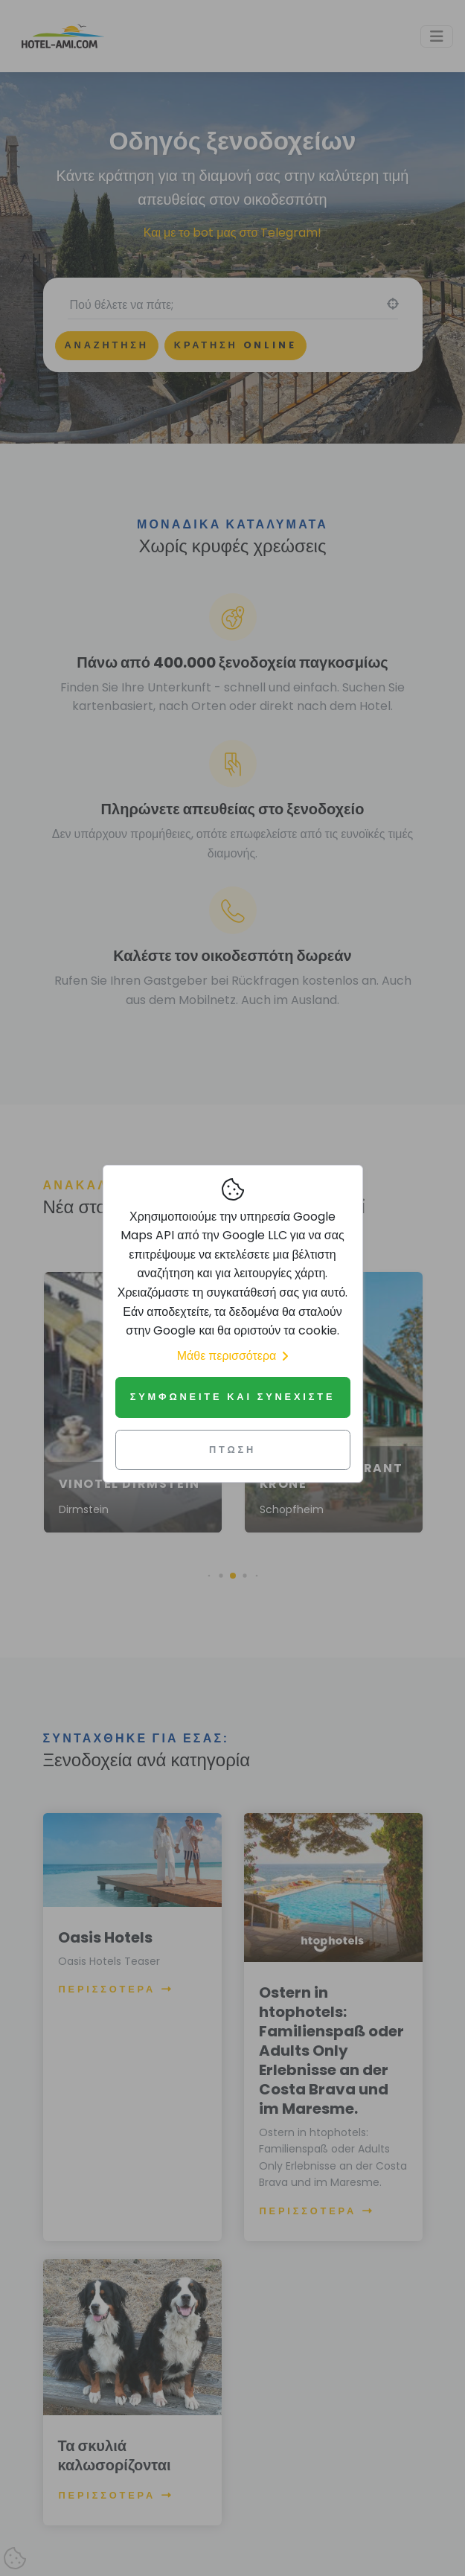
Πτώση (232, 1449)
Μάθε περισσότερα (233, 1355)
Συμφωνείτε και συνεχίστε (233, 1396)
